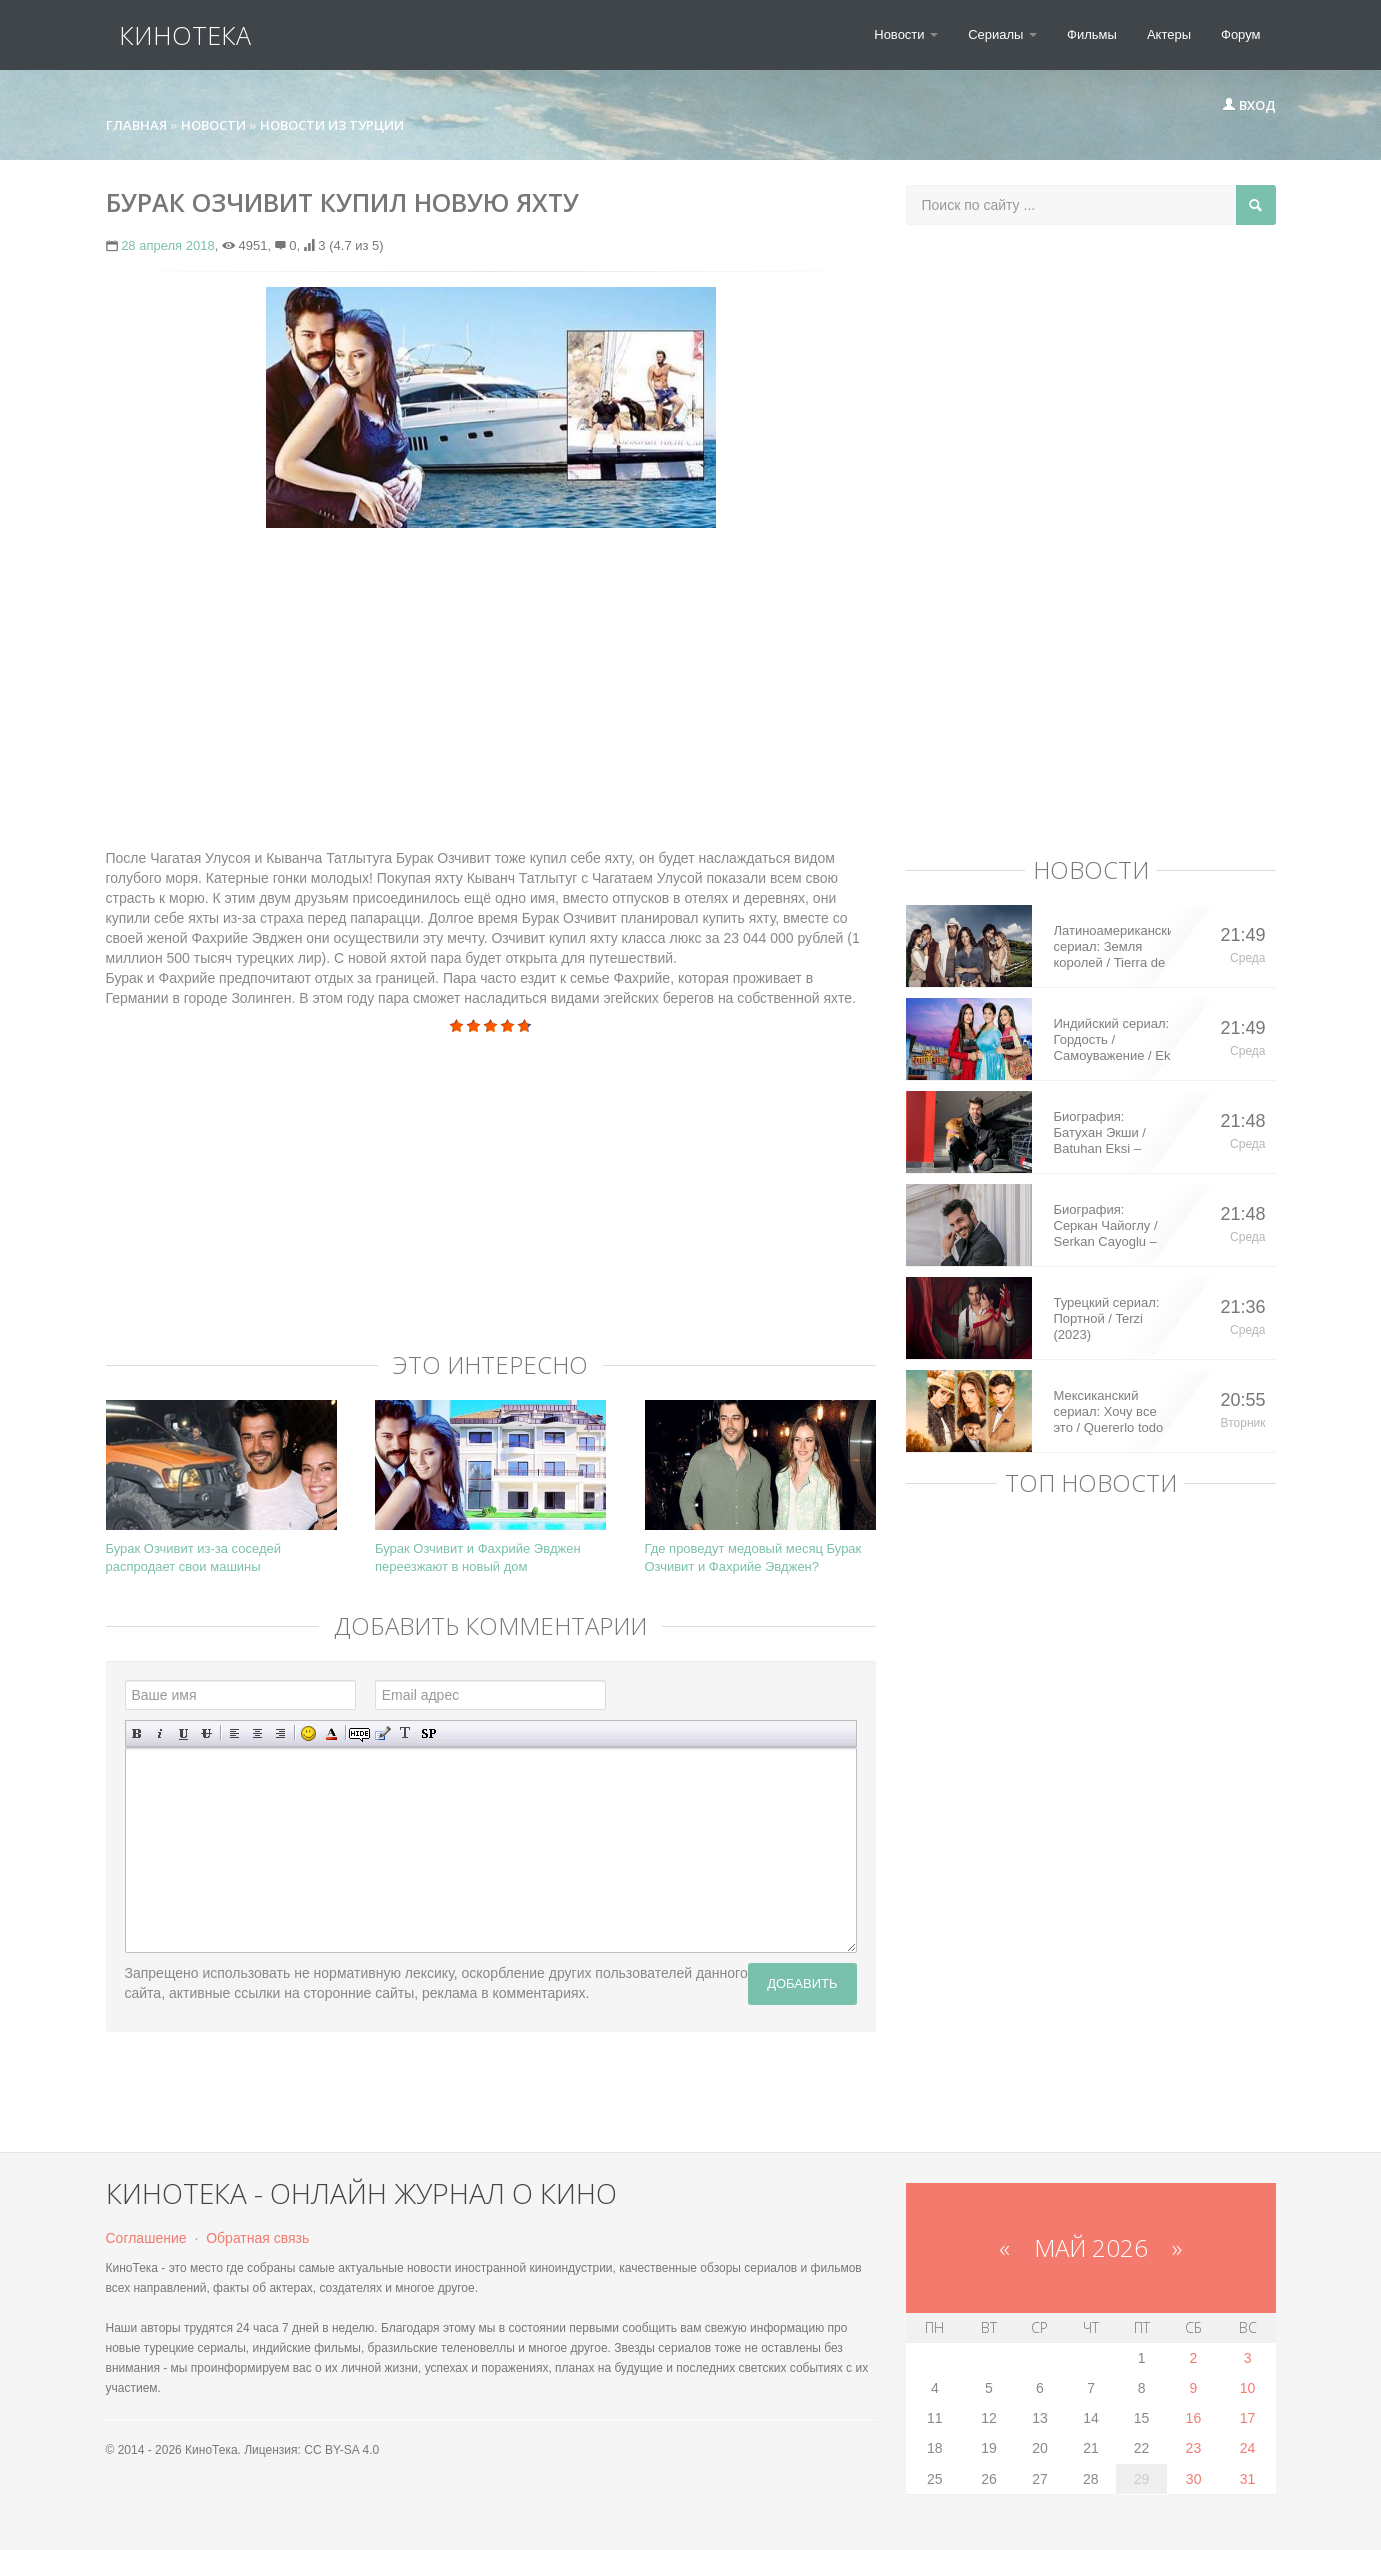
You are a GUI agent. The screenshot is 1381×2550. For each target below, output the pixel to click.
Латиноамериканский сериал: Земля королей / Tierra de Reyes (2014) (1112, 947)
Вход (1249, 105)
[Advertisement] (491, 688)
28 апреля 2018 (168, 245)
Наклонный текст (160, 1733)
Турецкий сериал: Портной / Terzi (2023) (1107, 1318)
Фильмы (1092, 34)
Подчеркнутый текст (183, 1733)
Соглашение (146, 2238)
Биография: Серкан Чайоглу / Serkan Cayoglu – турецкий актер (1106, 1226)
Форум (1241, 34)
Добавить (802, 1983)
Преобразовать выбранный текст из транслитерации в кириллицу (405, 1733)
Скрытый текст (359, 1733)
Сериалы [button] (1002, 34)
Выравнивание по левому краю (234, 1733)
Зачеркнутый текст (206, 1733)
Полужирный (137, 1733)
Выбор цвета (331, 1733)
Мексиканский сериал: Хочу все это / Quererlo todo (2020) (1109, 1412)
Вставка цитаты (382, 1733)
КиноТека (172, 35)
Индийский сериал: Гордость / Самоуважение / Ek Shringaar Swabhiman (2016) (1112, 1040)
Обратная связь (257, 2238)
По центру (257, 1733)
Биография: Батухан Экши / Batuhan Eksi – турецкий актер (1100, 1133)
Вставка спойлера (428, 1733)
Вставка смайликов (308, 1733)
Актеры (1169, 34)
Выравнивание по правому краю (280, 1733)
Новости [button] (906, 34)
